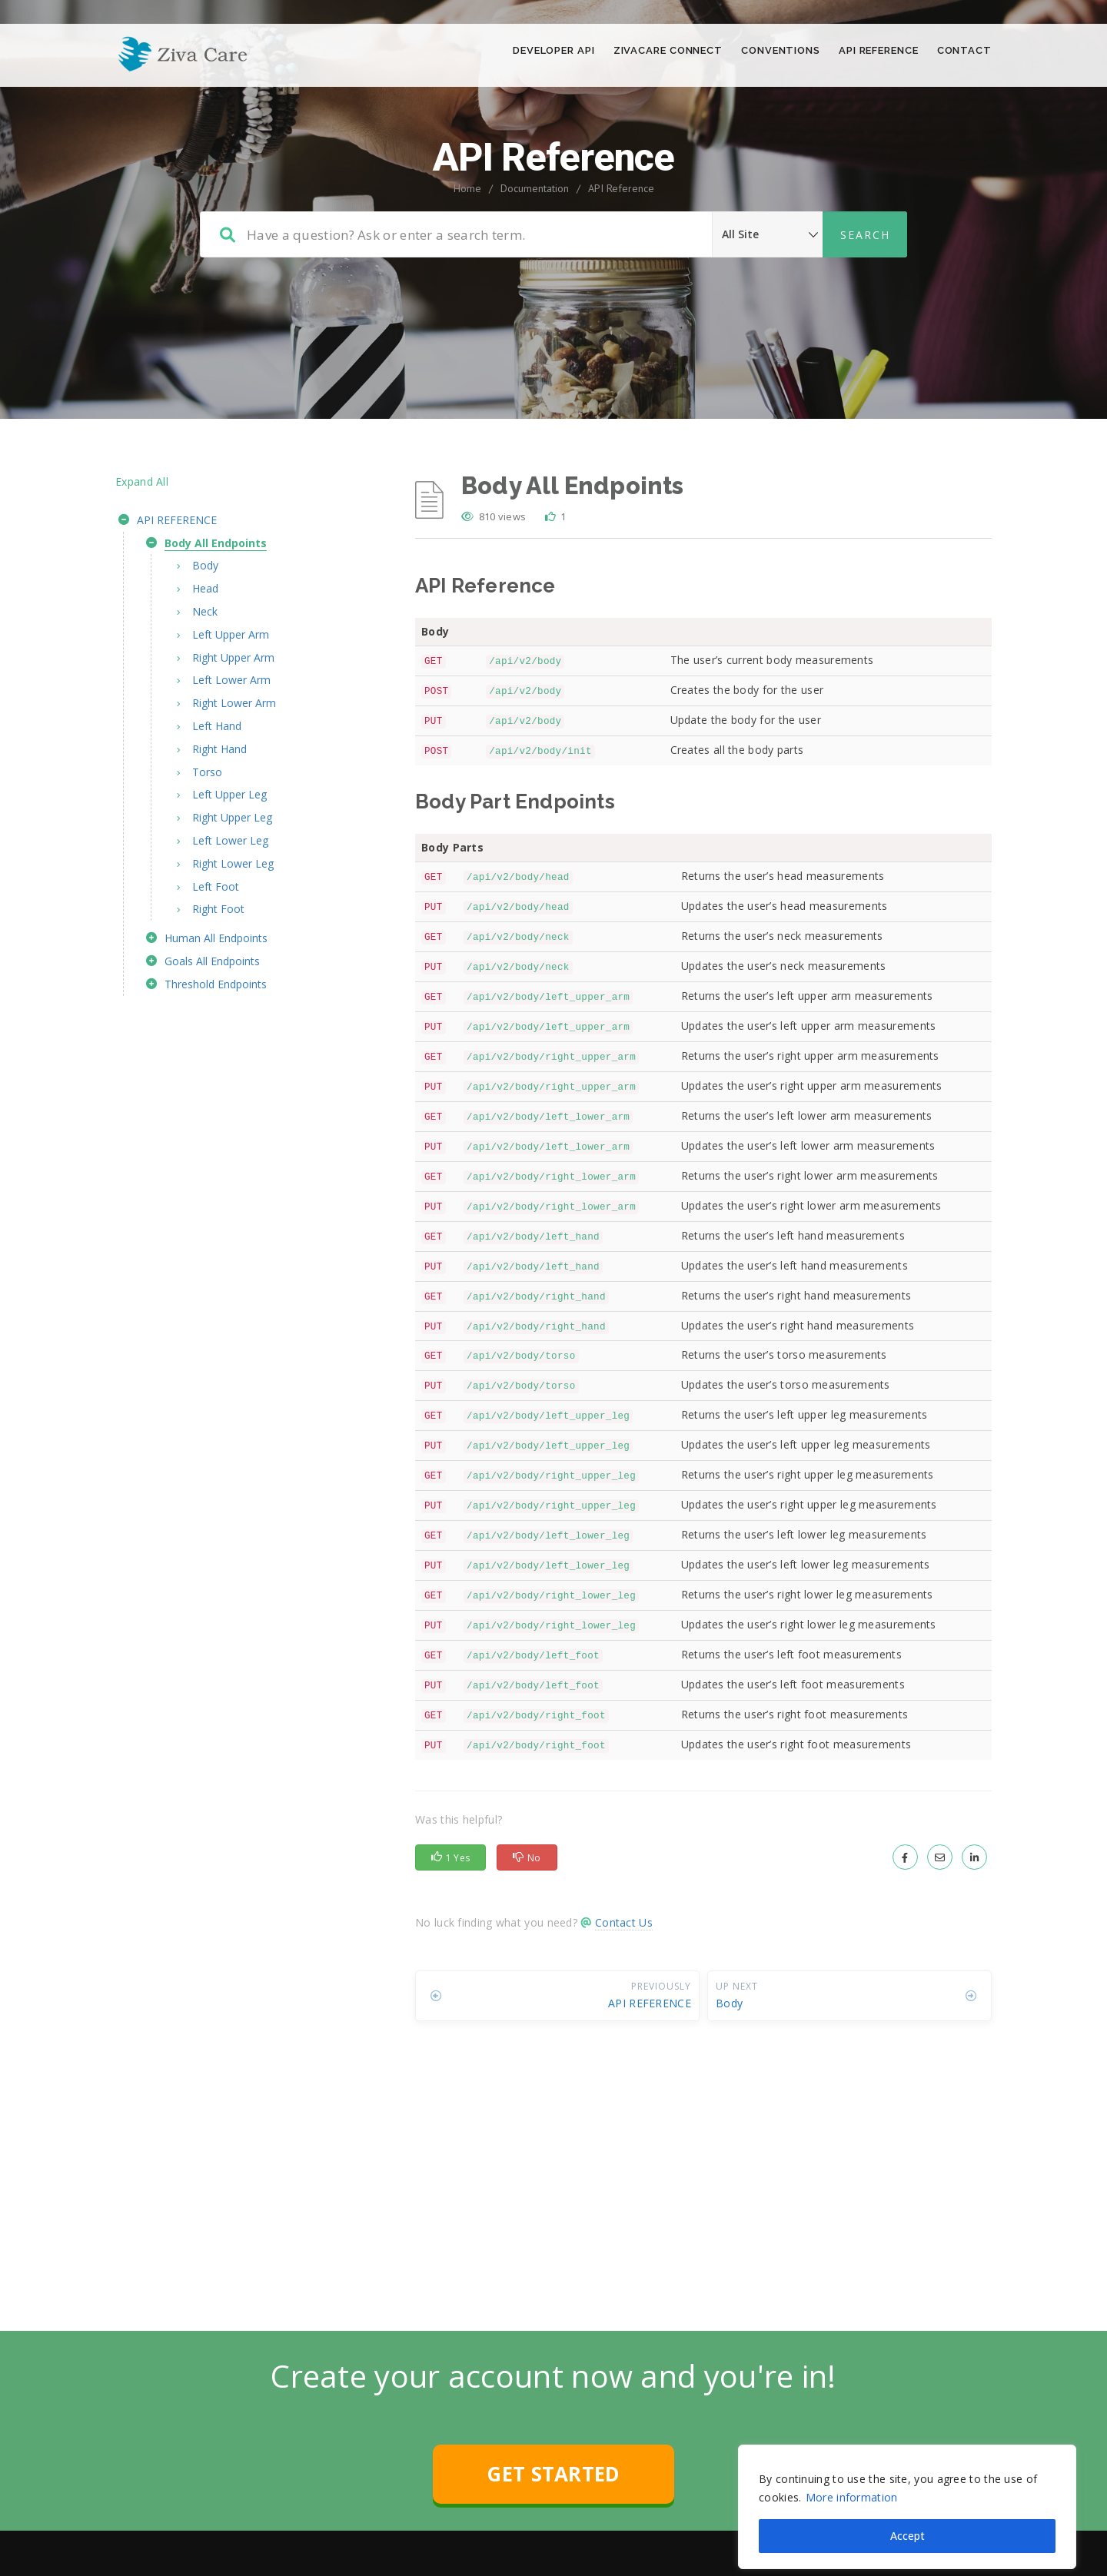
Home (467, 254)
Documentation (534, 254)
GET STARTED (553, 2540)
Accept (907, 2512)
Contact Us (624, 1988)
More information (852, 2473)
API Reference (621, 254)
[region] (907, 2483)
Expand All (141, 547)
